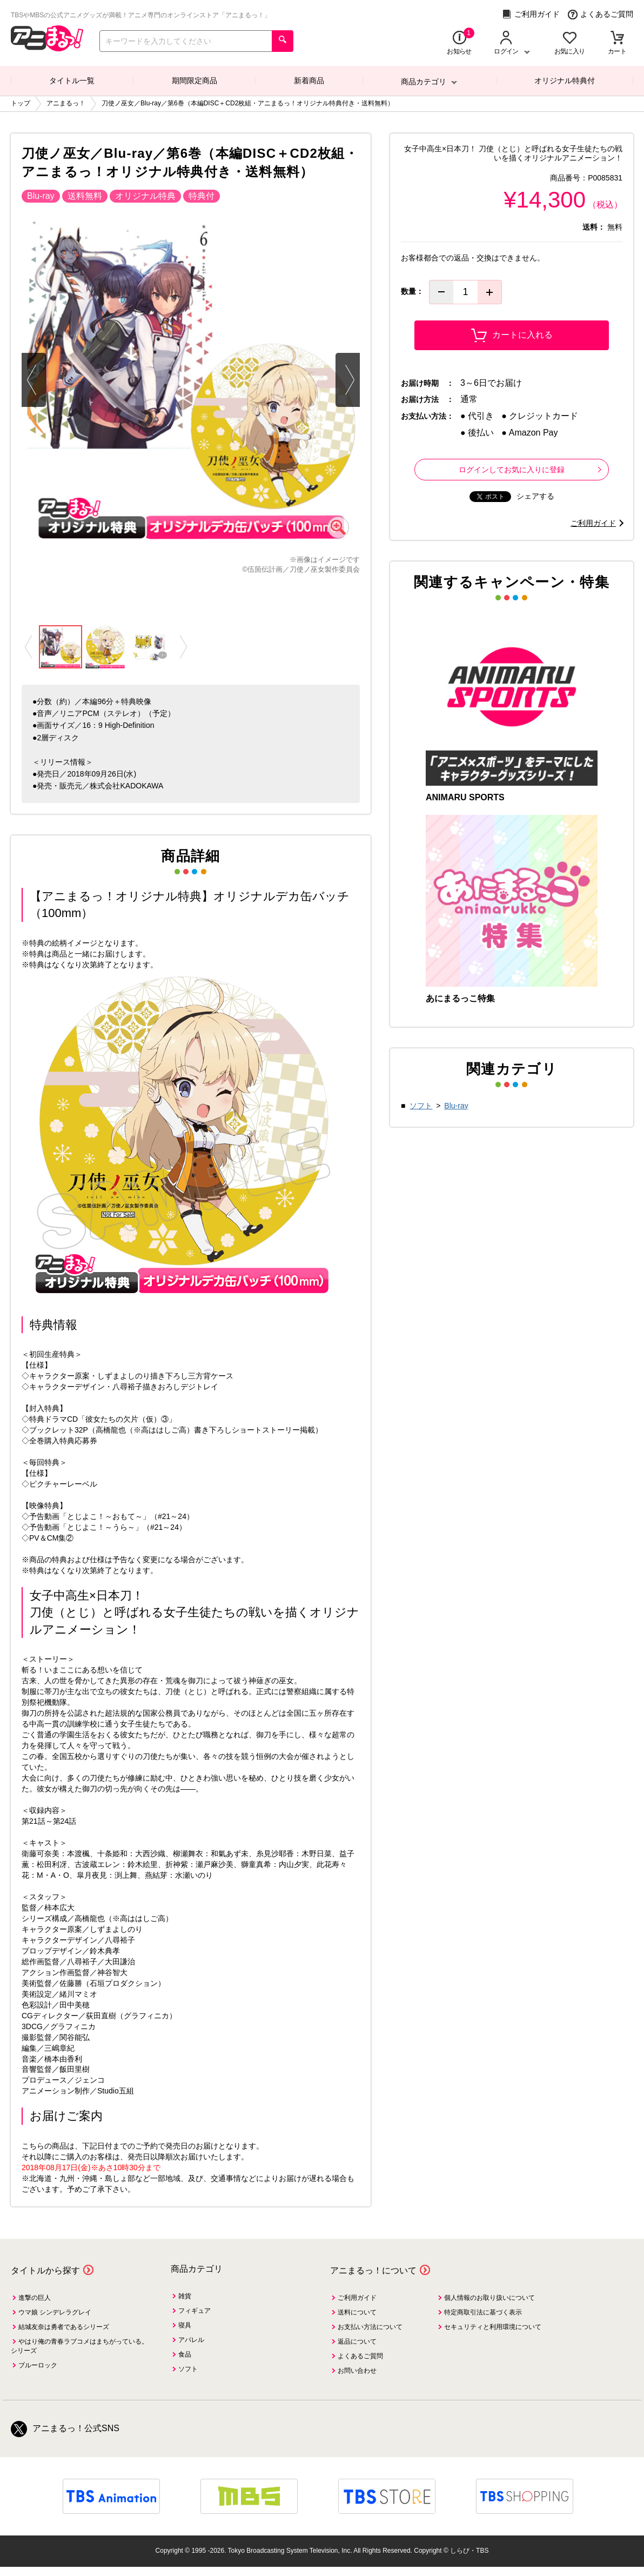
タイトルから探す (45, 2270)
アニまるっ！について (373, 2270)
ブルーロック (37, 2365)
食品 (184, 2354)
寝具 (184, 2325)
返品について (357, 2341)
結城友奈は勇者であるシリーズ (63, 2327)
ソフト (421, 1105)
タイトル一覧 (72, 80)
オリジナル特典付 (564, 80)
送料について (357, 2312)
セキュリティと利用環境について (492, 2327)
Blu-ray (456, 1105)
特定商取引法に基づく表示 (483, 2312)
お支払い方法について (370, 2327)
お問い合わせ (357, 2370)
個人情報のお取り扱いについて (489, 2297)
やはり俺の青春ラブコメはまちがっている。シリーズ (79, 2346)
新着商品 (309, 80)
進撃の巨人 (34, 2297)
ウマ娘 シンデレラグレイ (54, 2312)
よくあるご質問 (600, 14)
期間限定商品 (194, 80)
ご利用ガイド (531, 14)
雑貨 (184, 2296)
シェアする (535, 496)
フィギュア (194, 2310)
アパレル (191, 2340)
